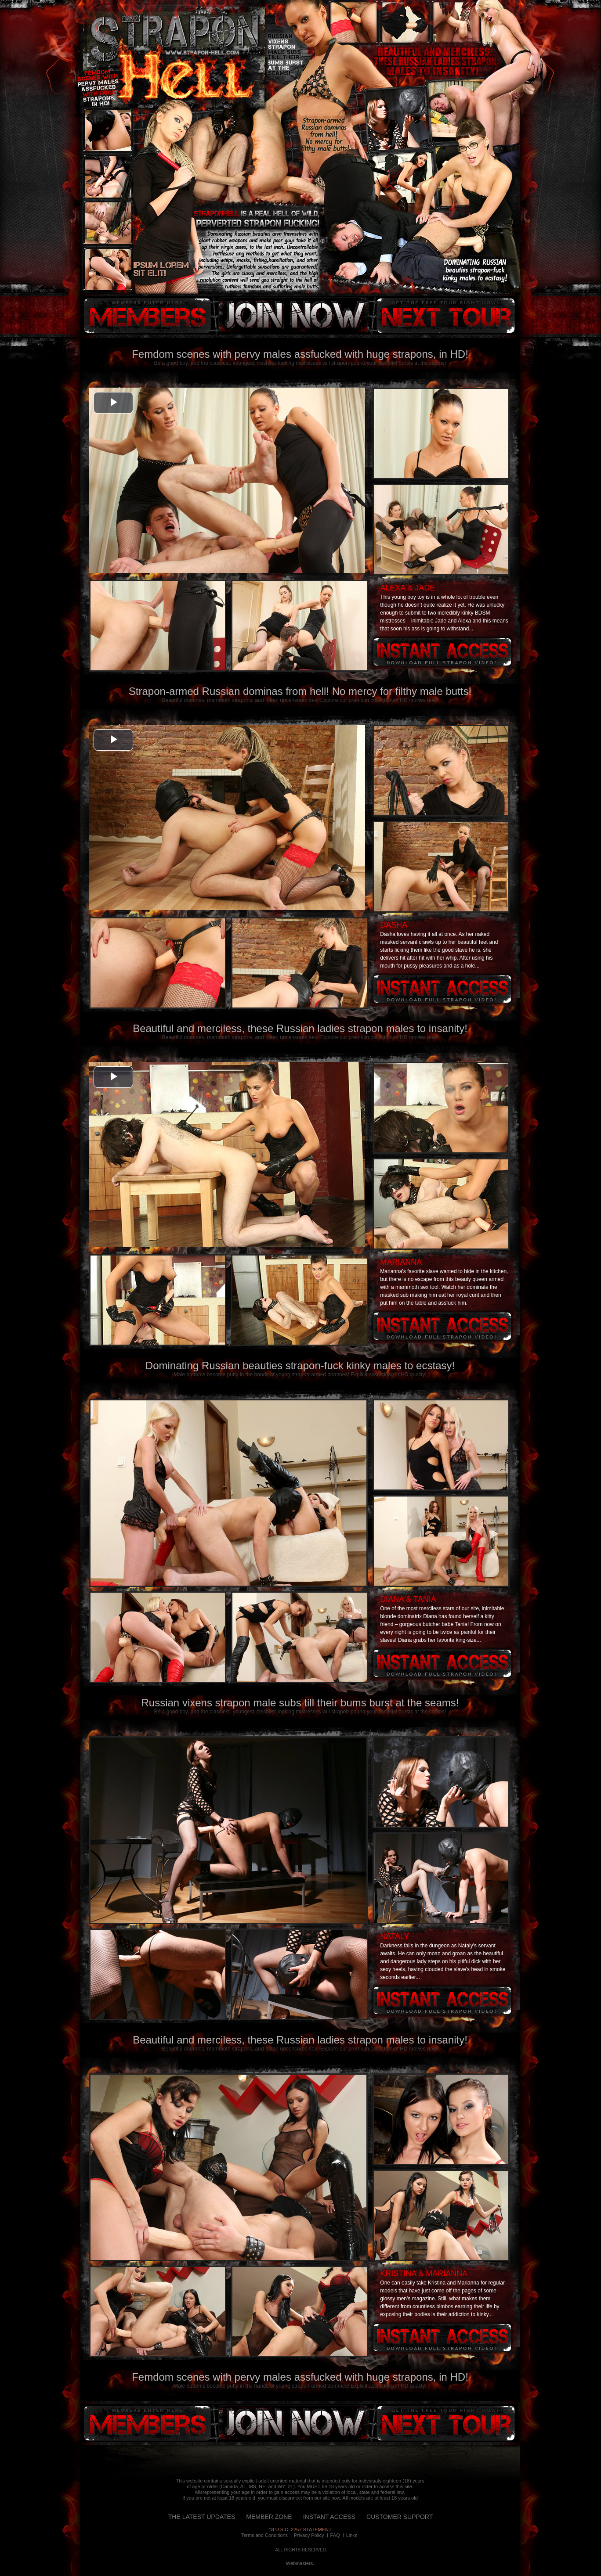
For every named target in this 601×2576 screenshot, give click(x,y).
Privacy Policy (309, 2535)
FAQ (335, 2535)
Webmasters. (300, 2563)
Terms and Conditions (264, 2535)
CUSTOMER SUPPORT (399, 2516)
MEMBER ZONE (269, 2516)
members (147, 316)
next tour (445, 316)
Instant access (442, 652)
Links (352, 2535)
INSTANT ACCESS (329, 2516)
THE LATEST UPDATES (201, 2516)
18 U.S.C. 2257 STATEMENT (299, 2529)
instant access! (292, 316)
